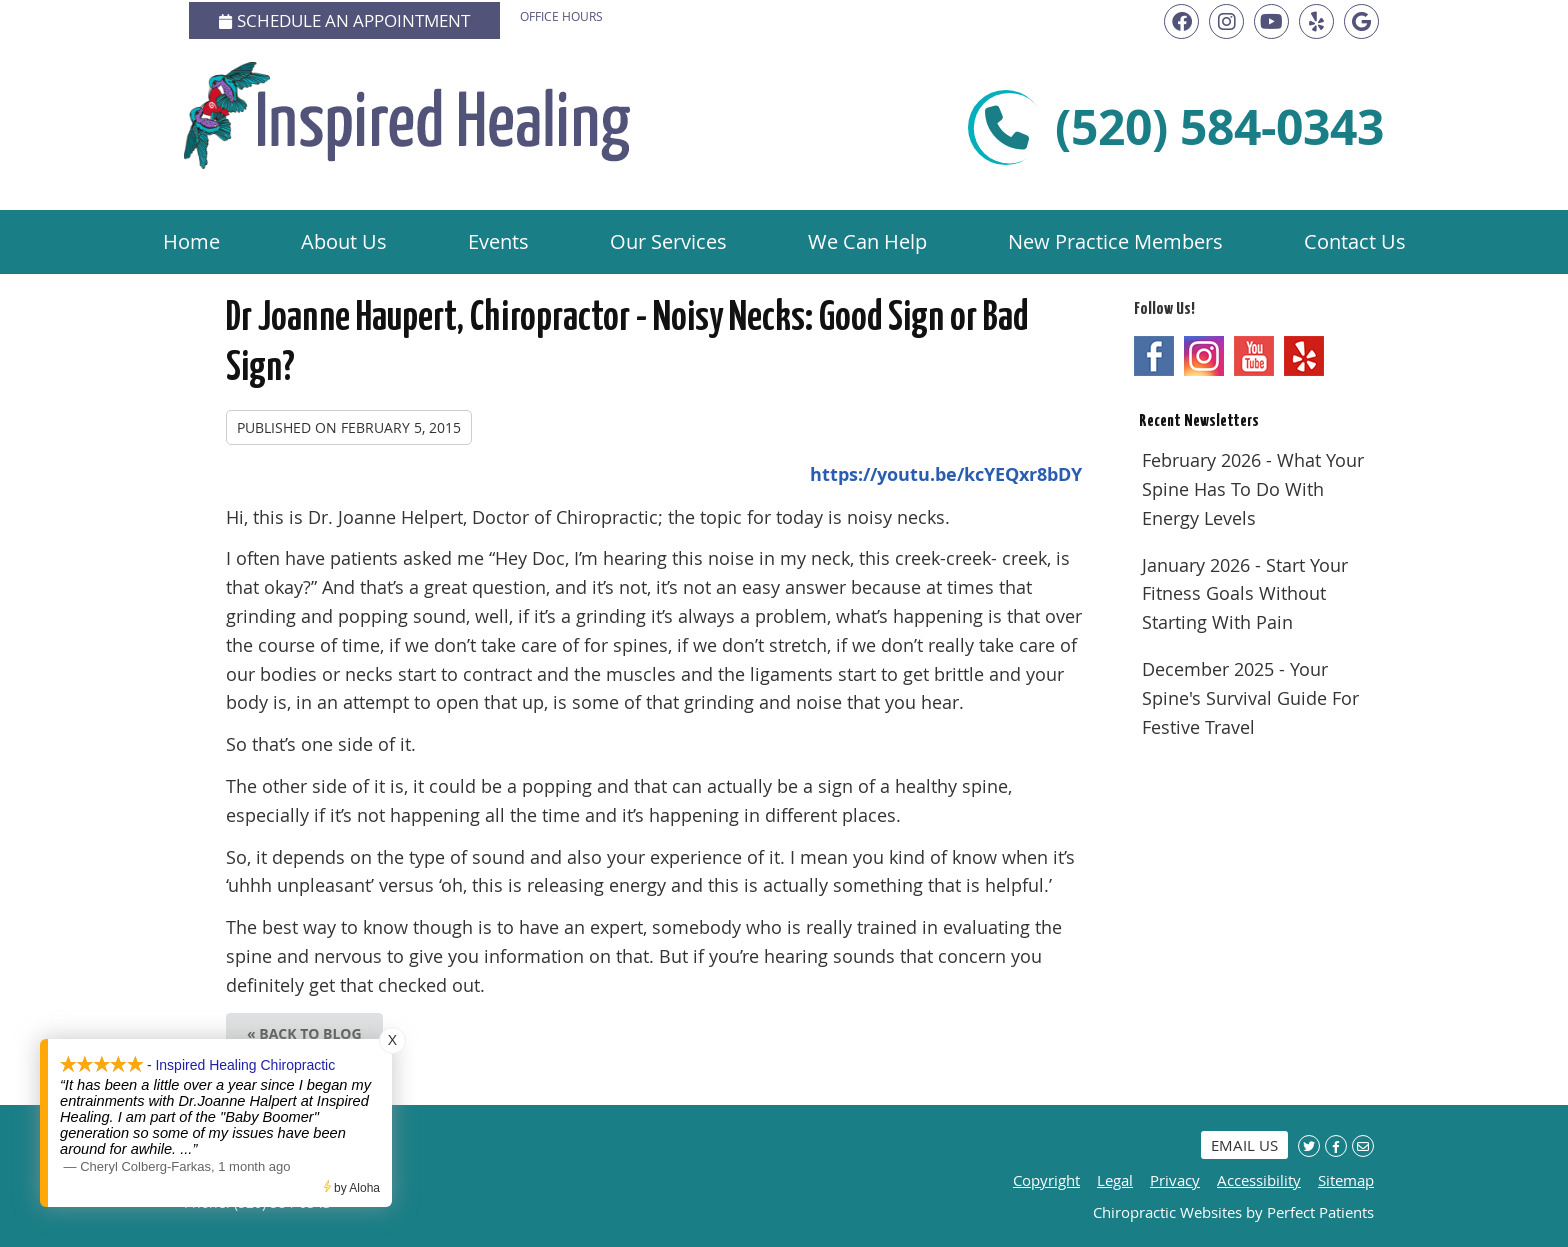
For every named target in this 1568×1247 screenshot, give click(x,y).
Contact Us (1355, 241)
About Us (344, 241)
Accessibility (1259, 1180)
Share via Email (1363, 1146)
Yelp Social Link (1304, 356)
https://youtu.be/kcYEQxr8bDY (946, 474)
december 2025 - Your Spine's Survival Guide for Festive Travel (1250, 698)
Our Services (668, 241)
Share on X (1309, 1146)
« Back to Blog (304, 1033)
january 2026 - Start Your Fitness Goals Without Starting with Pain (1245, 594)
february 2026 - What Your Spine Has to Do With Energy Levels (1253, 489)
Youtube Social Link (1254, 356)
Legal (1115, 1180)
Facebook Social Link (1154, 356)
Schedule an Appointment (344, 20)
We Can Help (867, 241)
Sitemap (1346, 1180)
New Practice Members (1115, 241)
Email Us (1244, 1145)
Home (191, 241)
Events (498, 241)
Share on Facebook (1336, 1146)
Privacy (1175, 1180)
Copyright (1046, 1180)
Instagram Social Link (1204, 356)
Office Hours (561, 16)
